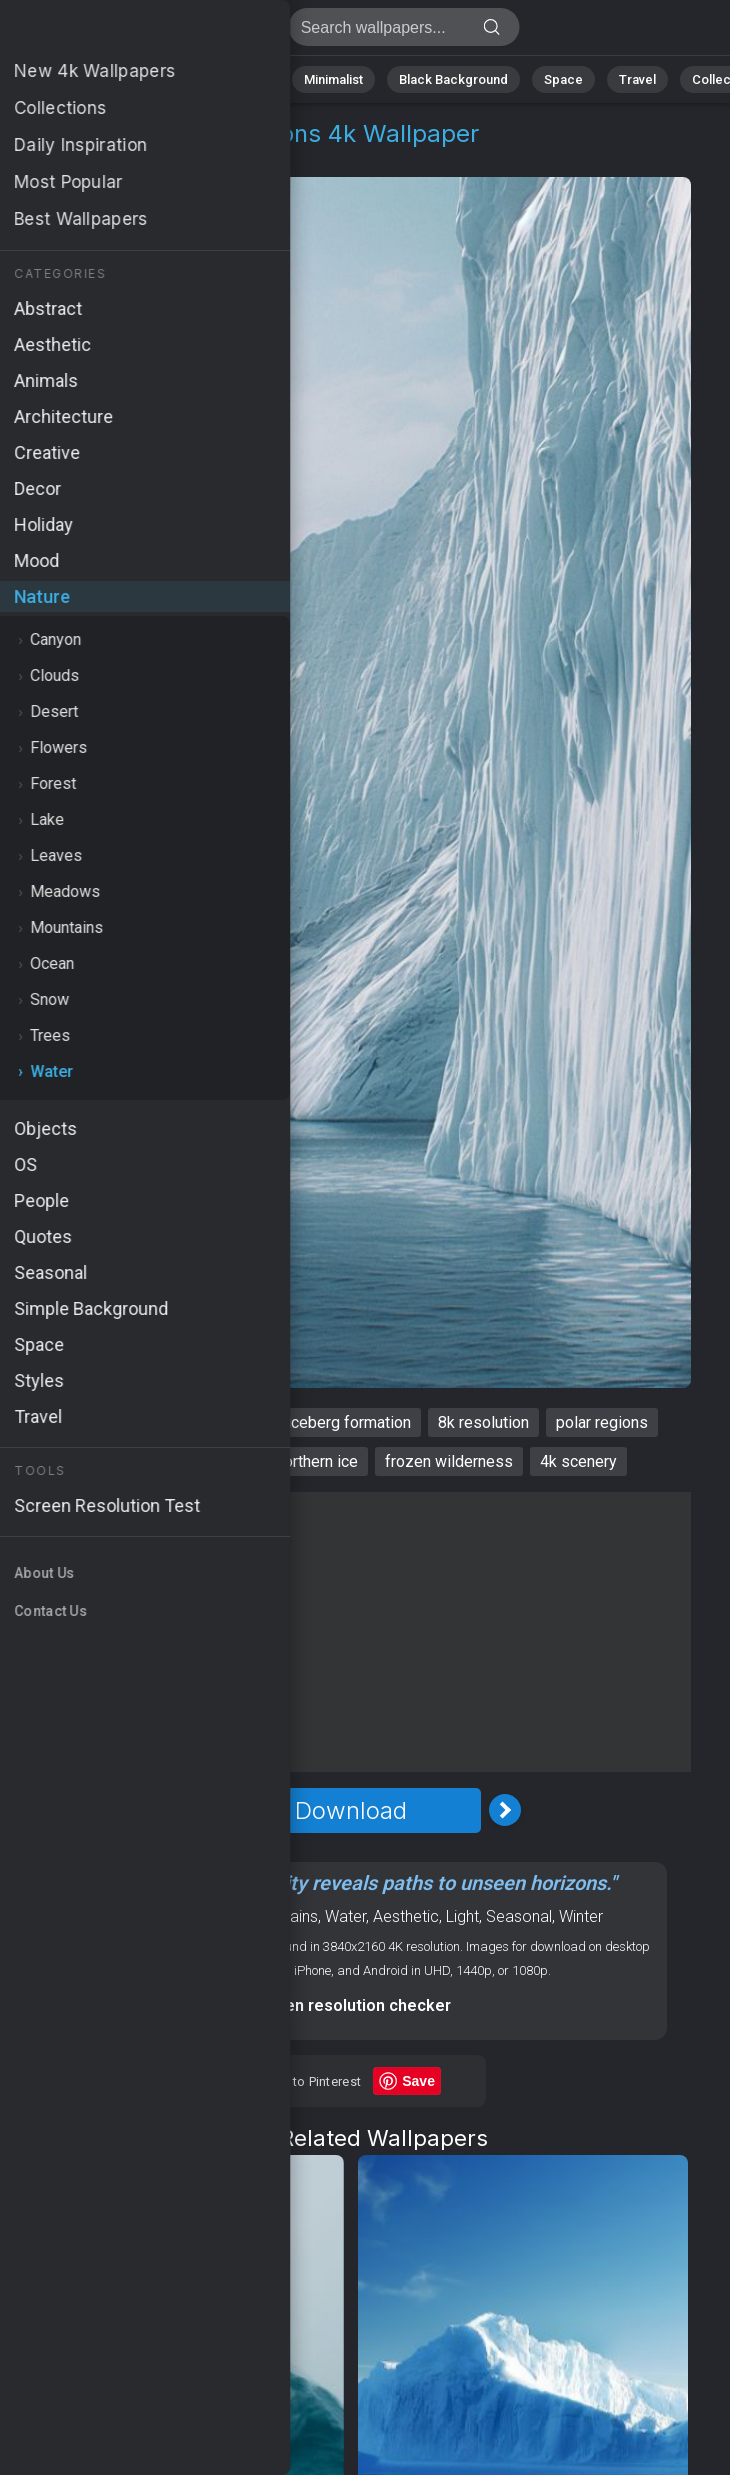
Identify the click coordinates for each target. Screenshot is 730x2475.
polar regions (602, 1422)
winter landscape (200, 1422)
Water (147, 157)
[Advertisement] (351, 1632)
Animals (244, 79)
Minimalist (333, 79)
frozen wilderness (449, 1461)
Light (462, 1916)
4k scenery (578, 1461)
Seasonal (519, 1916)
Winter (581, 1916)
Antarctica (79, 1422)
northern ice (317, 1461)
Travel (637, 79)
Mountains (282, 1916)
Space (563, 79)
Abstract (159, 79)
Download (351, 1810)
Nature (77, 79)
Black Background (453, 79)
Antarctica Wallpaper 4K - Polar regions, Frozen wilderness (120, 32)
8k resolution (483, 1422)
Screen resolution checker (350, 2005)
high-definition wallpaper (163, 1461)
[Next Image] (505, 1810)
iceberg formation (349, 1422)
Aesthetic (406, 1916)
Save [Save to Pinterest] (418, 2081)
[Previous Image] (197, 1810)
